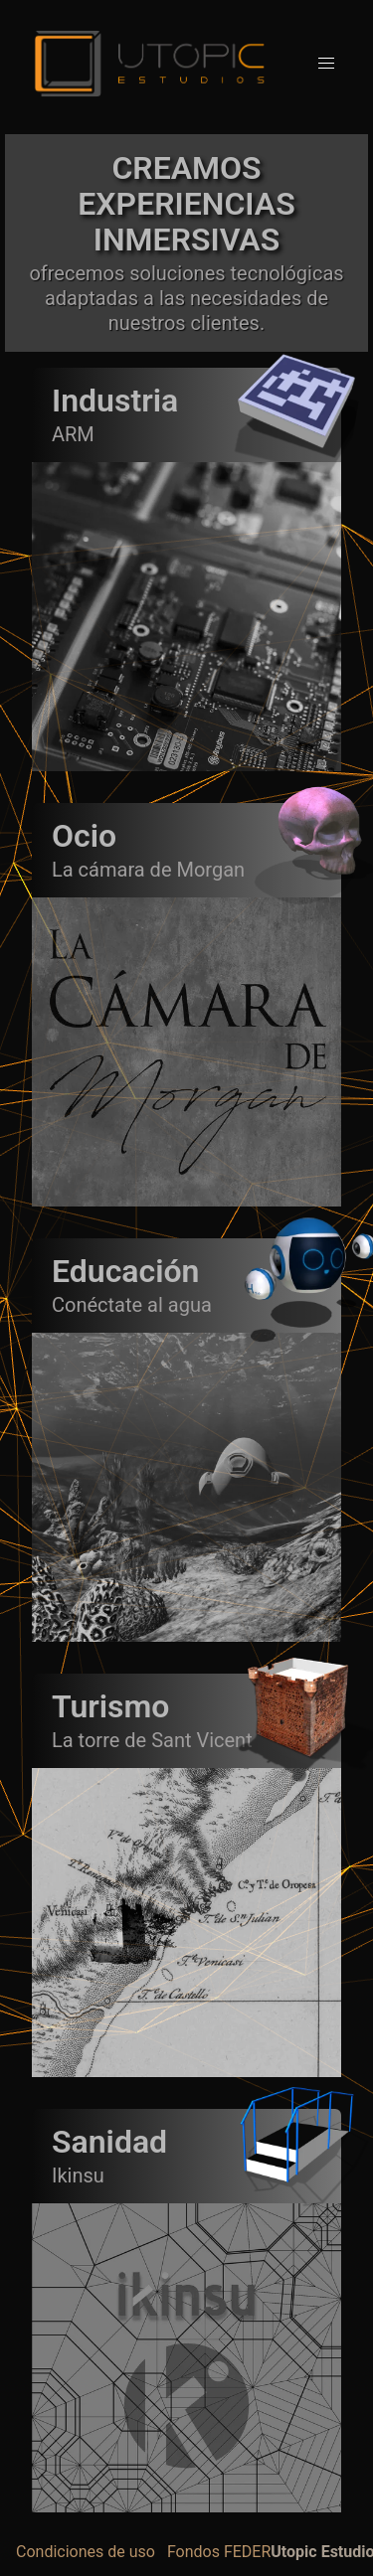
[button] (326, 63)
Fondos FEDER (219, 2551)
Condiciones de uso (85, 2551)
